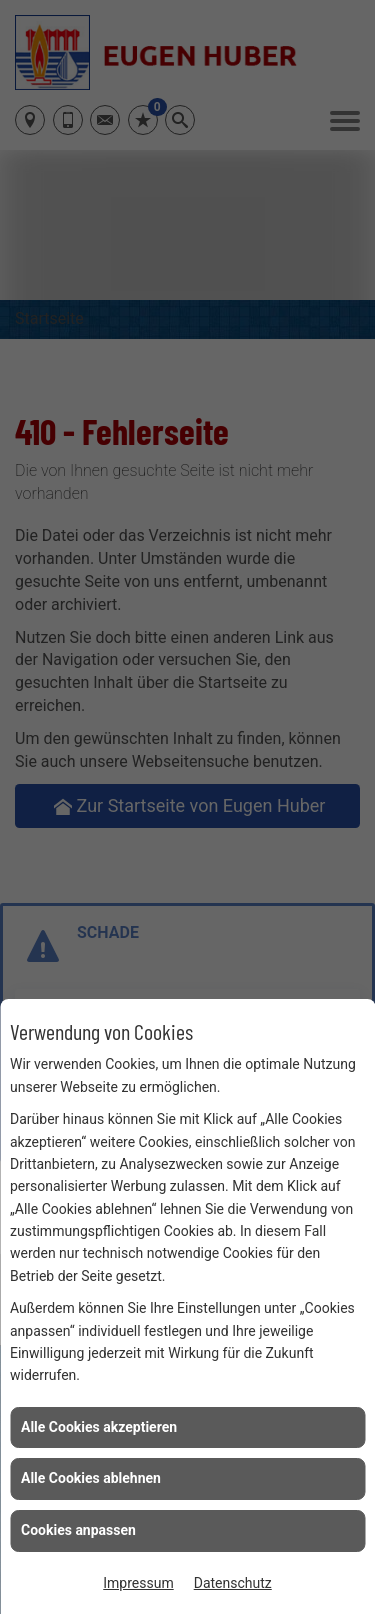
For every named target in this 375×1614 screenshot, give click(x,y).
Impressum (138, 1583)
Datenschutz (233, 1583)
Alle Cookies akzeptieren (99, 1427)
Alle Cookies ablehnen (91, 1478)
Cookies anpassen (78, 1530)
